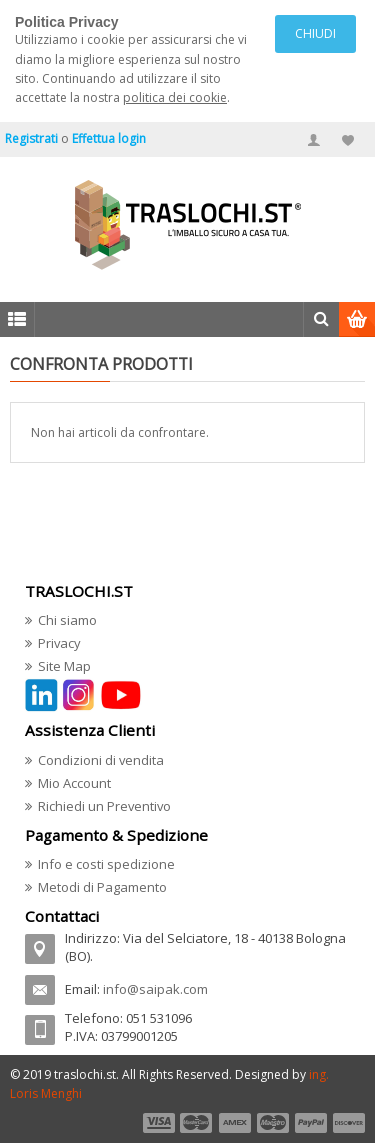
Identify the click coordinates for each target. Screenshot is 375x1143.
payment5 (311, 1123)
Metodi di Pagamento (102, 887)
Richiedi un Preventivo (104, 806)
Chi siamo (67, 620)
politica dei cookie (175, 97)
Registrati (31, 138)
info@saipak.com (155, 989)
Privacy (59, 643)
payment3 (236, 1123)
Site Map (64, 666)
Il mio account (314, 140)
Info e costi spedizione (106, 864)
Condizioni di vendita (101, 760)
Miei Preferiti (348, 140)
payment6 (347, 1123)
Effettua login (109, 138)
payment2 (197, 1123)
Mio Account (74, 783)
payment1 (158, 1123)
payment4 (275, 1123)
